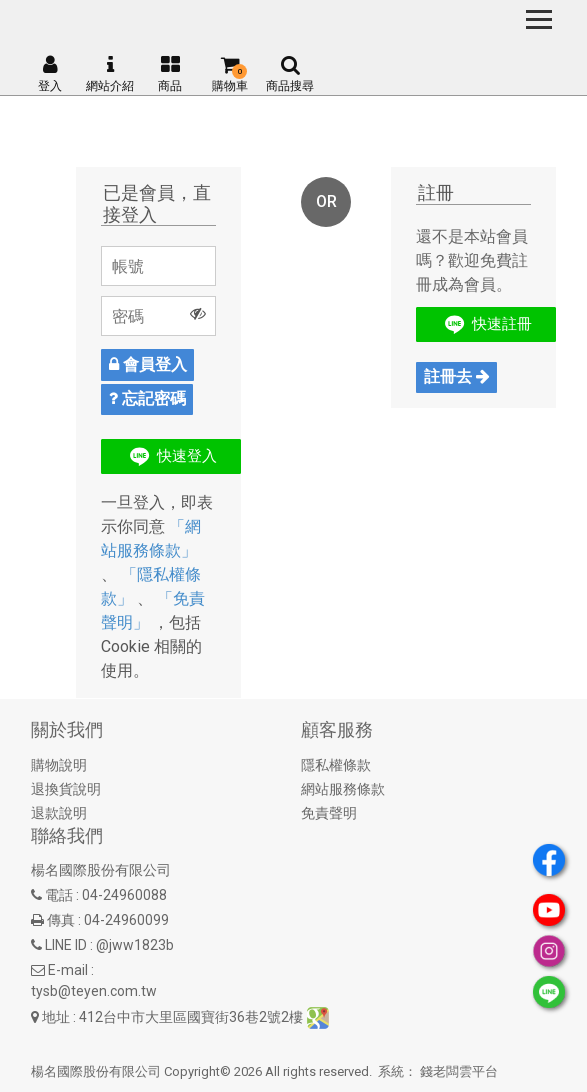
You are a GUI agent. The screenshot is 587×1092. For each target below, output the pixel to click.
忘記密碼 (147, 398)
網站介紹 (110, 74)
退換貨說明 (66, 789)
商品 (170, 74)
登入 (50, 74)
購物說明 (59, 765)
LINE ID (66, 945)
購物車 (230, 74)
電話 (59, 895)
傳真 (61, 920)
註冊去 (457, 376)
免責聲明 (329, 813)
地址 (56, 1017)
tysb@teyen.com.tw (94, 991)
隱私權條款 (336, 765)
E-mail (68, 970)
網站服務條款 (343, 789)
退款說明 (59, 813)
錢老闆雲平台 (459, 1071)
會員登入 (148, 364)
